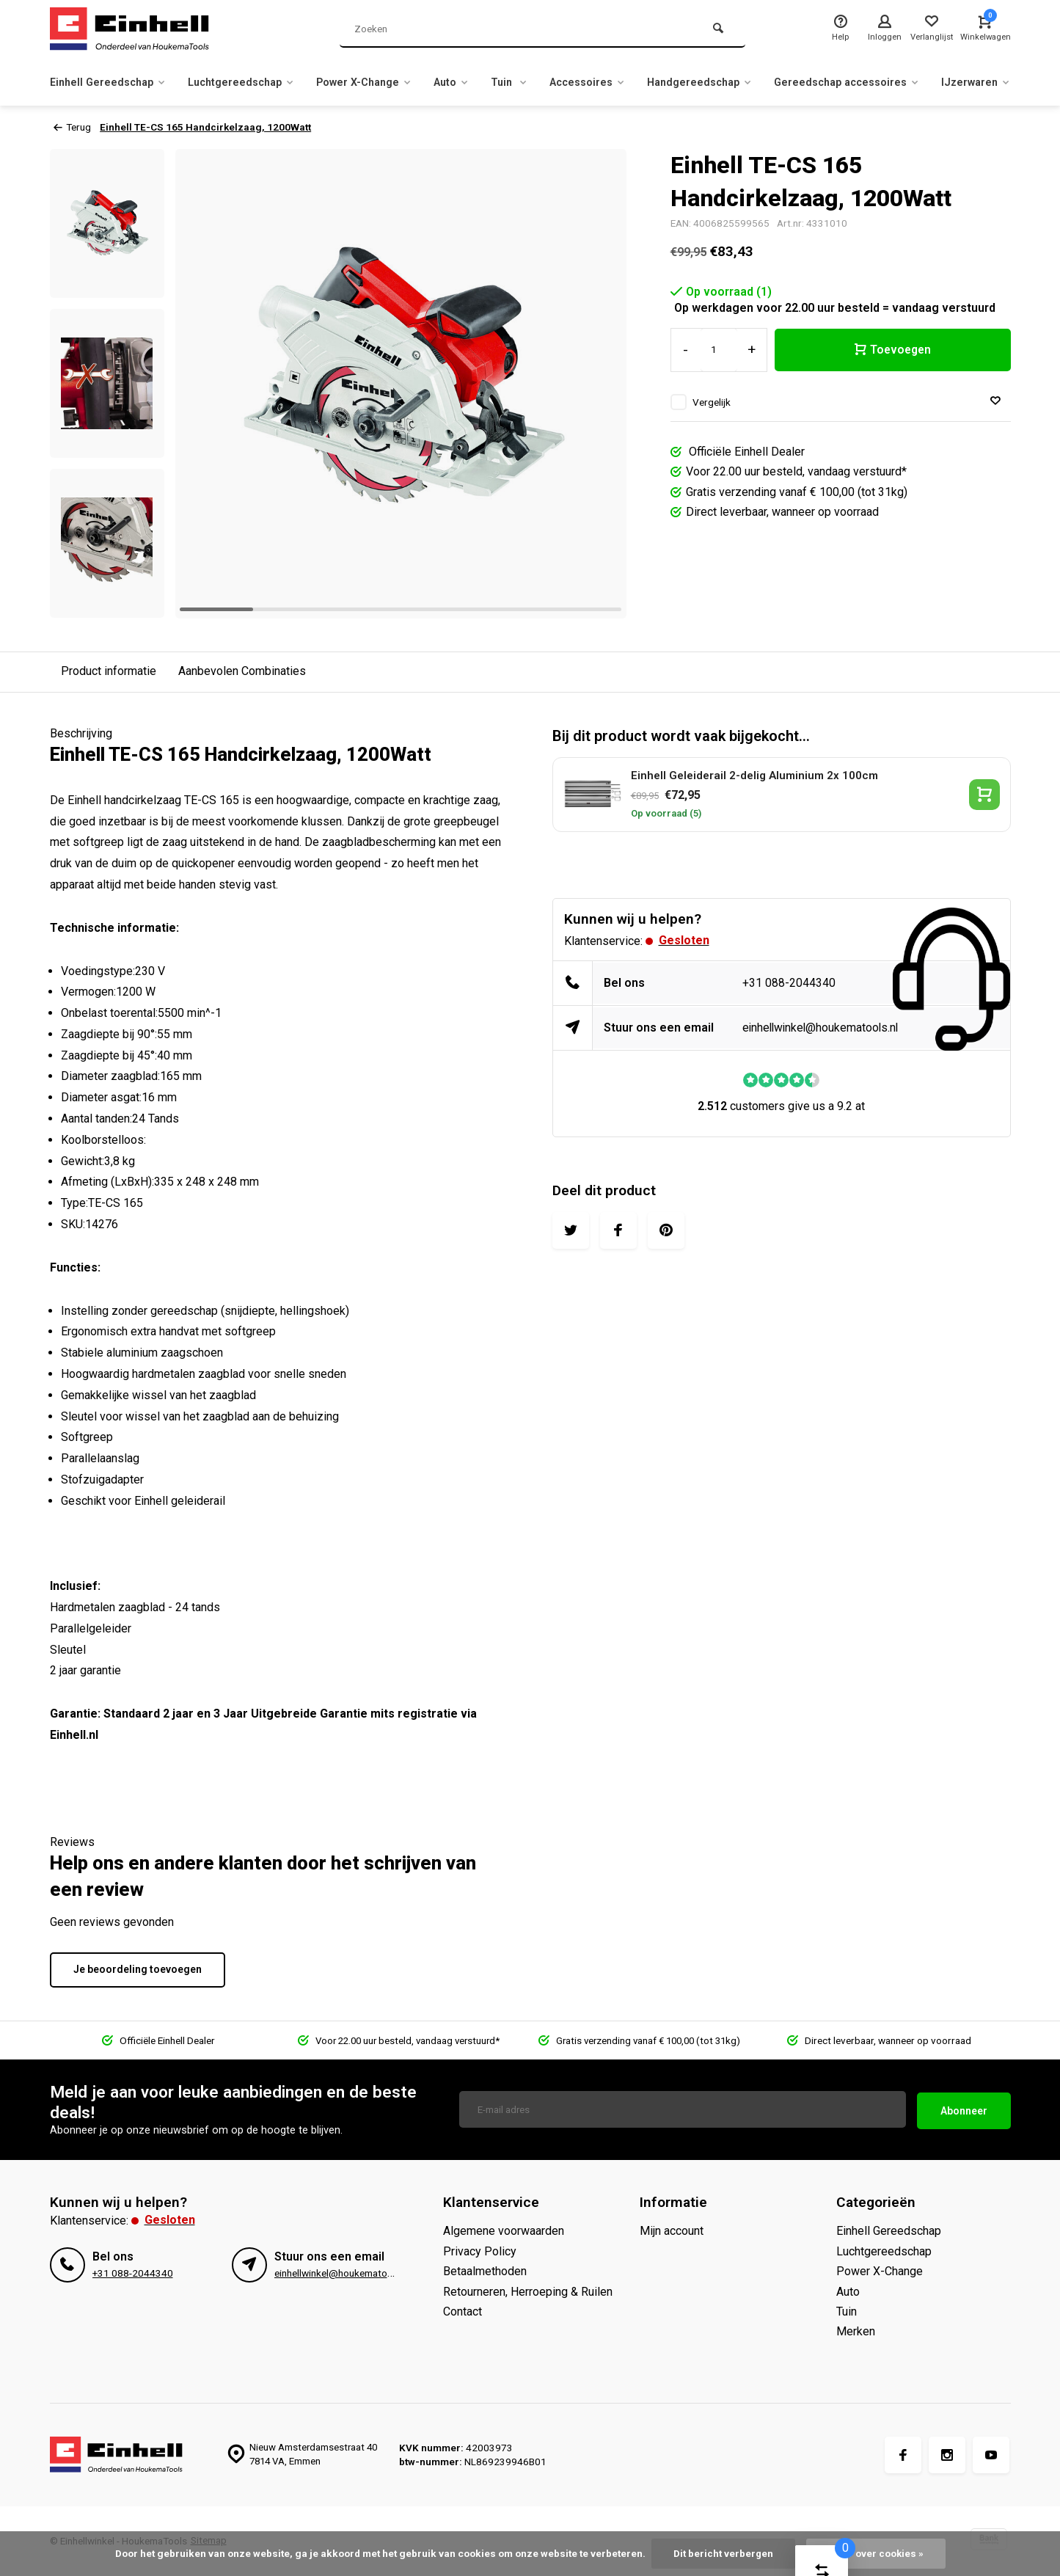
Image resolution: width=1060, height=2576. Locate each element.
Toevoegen (892, 350)
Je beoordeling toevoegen (137, 1969)
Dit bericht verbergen (723, 2553)
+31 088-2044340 (789, 983)
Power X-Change (392, 82)
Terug (72, 127)
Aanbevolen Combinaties (242, 671)
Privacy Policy (479, 2251)
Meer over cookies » (876, 2553)
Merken (855, 2331)
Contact (462, 2311)
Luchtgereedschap (258, 82)
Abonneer (963, 2109)
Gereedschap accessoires (914, 82)
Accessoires (633, 82)
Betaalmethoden (485, 2271)
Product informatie (108, 671)
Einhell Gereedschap (113, 82)
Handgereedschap (754, 82)
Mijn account (671, 2231)
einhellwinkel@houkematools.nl (822, 1028)
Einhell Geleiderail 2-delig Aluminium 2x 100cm (754, 775)
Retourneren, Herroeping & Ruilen (528, 2292)
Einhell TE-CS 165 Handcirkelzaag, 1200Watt (207, 127)
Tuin (549, 82)
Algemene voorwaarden (503, 2231)
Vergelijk (711, 402)
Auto (487, 82)
